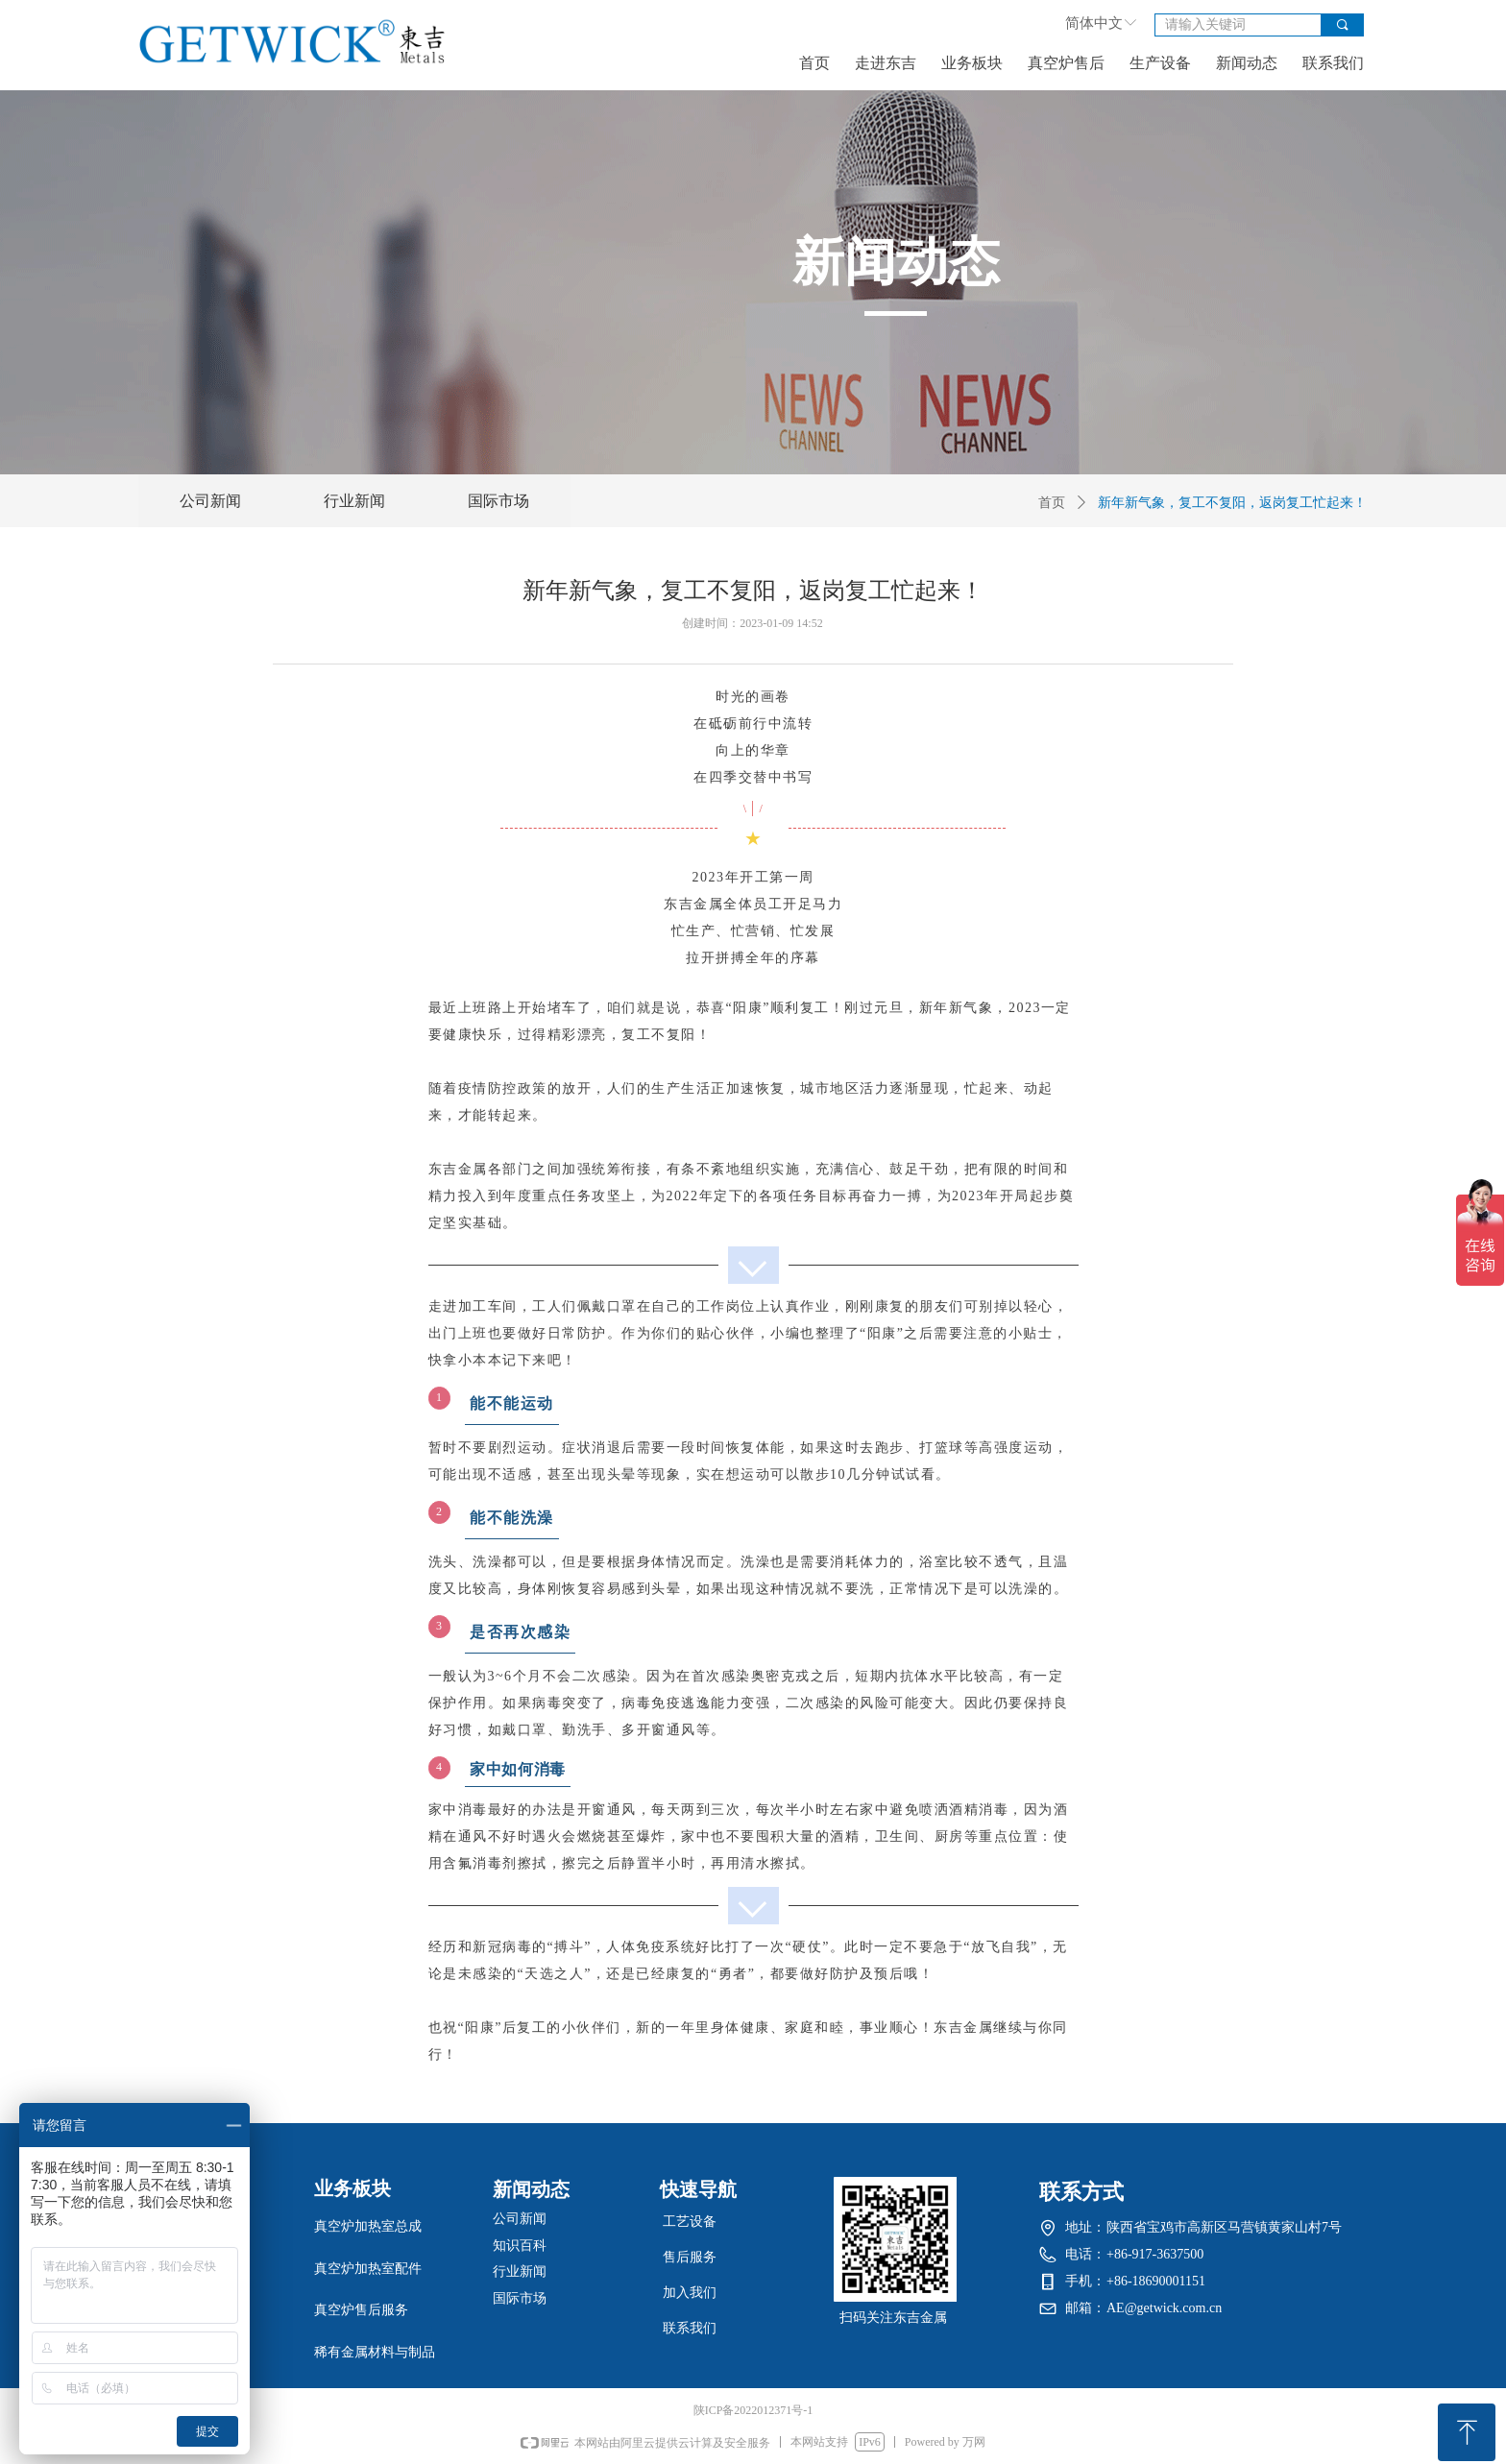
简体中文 (1094, 23)
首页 (1051, 502)
